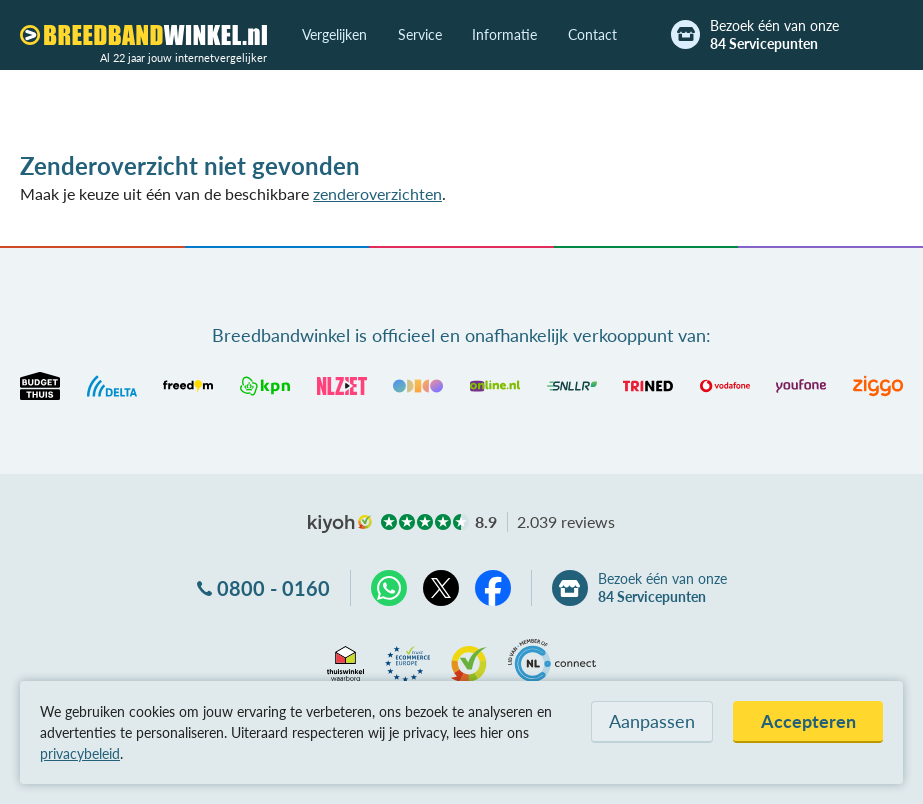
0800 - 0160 (273, 588)
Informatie (504, 34)
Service (420, 34)
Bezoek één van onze (774, 35)
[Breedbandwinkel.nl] (143, 35)
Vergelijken (334, 34)
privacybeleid (80, 753)
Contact (592, 34)
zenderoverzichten (377, 193)
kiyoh (340, 524)
